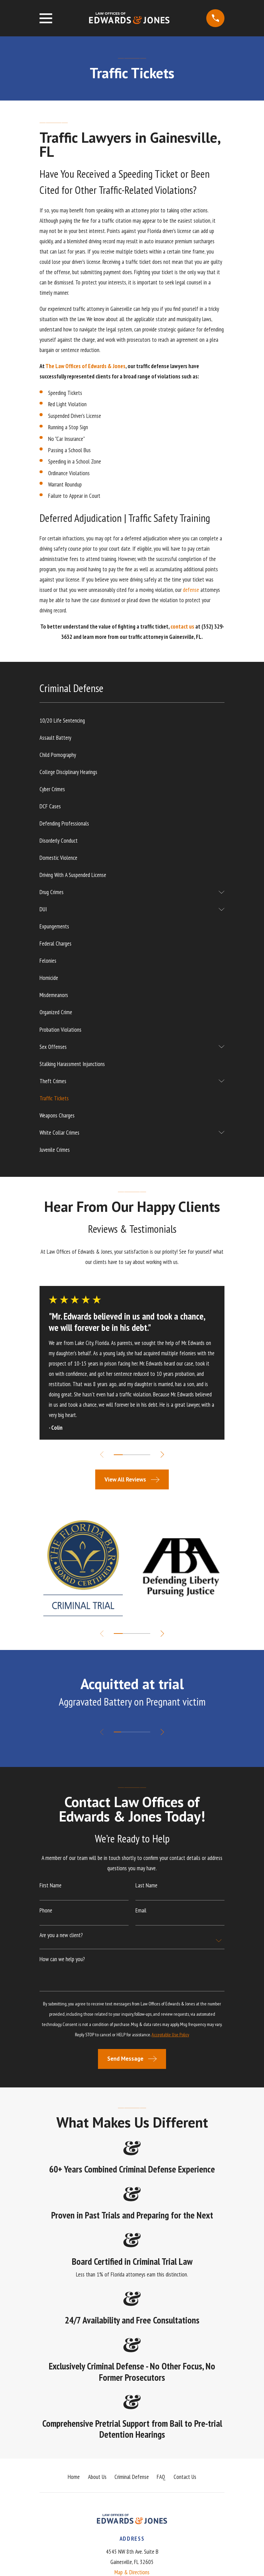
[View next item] (163, 1454)
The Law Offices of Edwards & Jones (85, 366)
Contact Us (185, 2477)
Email (140, 1910)
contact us (182, 626)
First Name (51, 1885)
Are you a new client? (61, 1935)
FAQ (161, 2477)
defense (191, 590)
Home (74, 2477)
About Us (97, 2477)
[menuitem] (132, 720)
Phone (46, 1910)
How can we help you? (62, 1959)
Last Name (146, 1885)
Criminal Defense (131, 2477)
